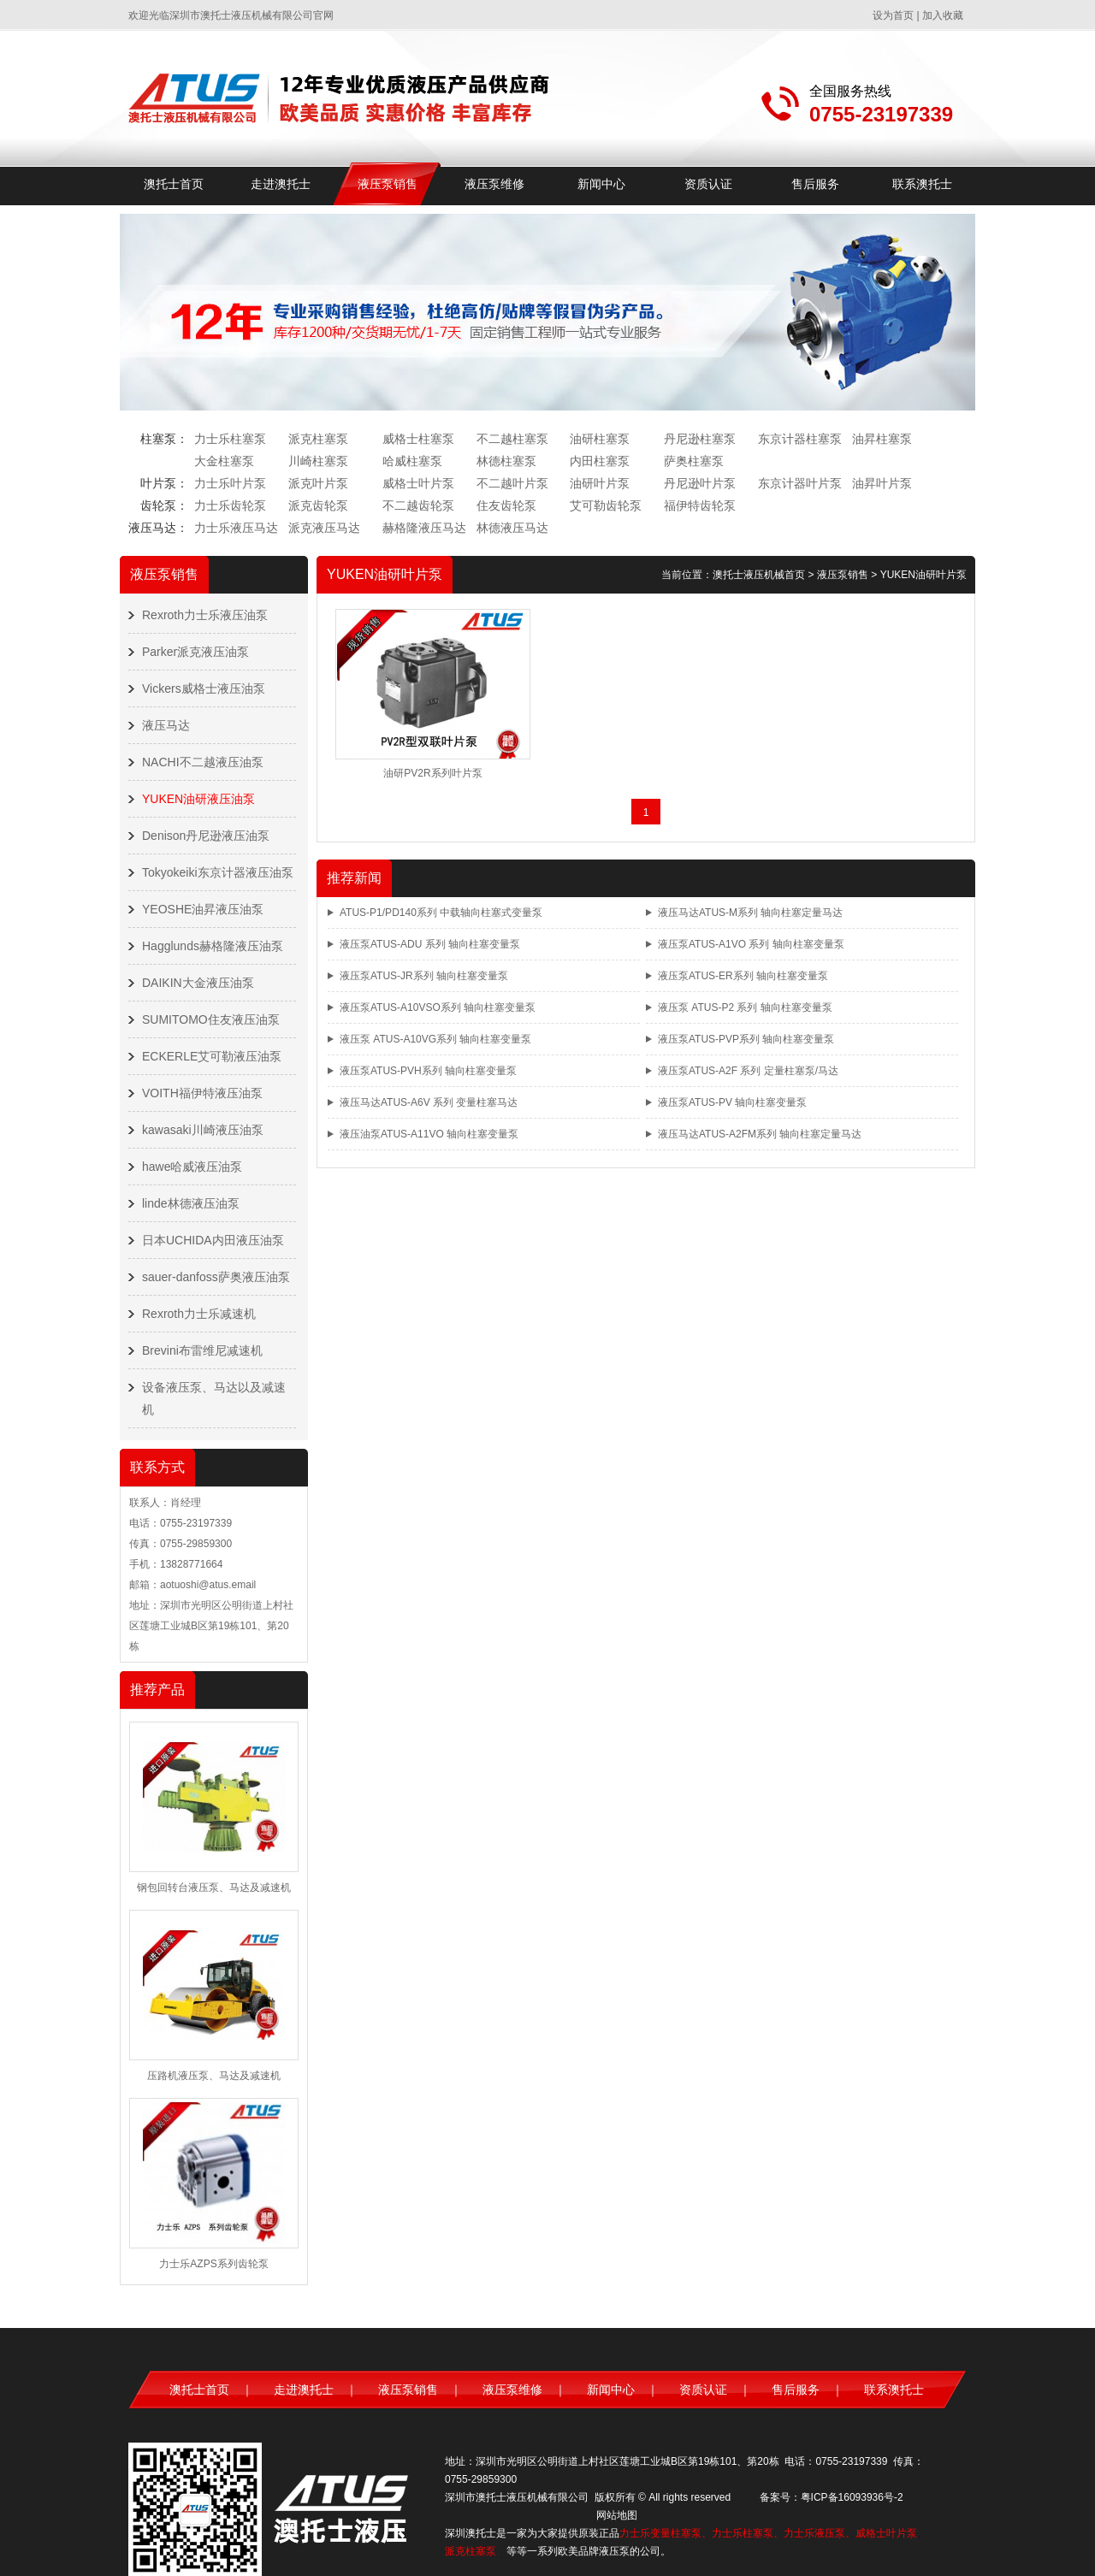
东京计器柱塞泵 (800, 439)
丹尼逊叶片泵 (700, 483)
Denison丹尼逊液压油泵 (205, 835)
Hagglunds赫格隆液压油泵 (212, 946)
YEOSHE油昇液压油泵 (202, 909)
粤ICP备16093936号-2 (852, 2497)
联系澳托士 (922, 184)
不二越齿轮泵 (418, 505)
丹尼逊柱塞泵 (700, 439)
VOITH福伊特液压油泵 (202, 1093)
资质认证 (708, 184)
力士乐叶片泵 (230, 483)
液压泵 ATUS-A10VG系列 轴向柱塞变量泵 (435, 1039)
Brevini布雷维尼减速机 (202, 1350)
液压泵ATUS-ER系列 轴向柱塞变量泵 (743, 976)
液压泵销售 (387, 184)
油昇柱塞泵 (882, 439)
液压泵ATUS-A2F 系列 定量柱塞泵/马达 (748, 1071)
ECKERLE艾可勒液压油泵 (211, 1056)
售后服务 (815, 184)
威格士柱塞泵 (418, 439)
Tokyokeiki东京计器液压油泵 (217, 872)
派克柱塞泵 (318, 439)
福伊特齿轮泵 (700, 505)
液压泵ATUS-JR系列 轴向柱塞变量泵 (424, 976)
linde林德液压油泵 (191, 1203)
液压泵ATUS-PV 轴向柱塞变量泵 (732, 1102)
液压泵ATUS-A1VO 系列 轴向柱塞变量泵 (751, 944)
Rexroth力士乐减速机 (199, 1313)
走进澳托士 (281, 184)
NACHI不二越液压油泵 (202, 762)
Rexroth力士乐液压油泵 (205, 615)
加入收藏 (942, 15)
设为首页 (893, 15)
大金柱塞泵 (224, 461)
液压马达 (166, 725)
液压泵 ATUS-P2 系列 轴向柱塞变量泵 (745, 1007)
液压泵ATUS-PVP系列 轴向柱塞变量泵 (746, 1039)
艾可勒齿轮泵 (606, 505)
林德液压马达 (512, 528)
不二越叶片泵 (512, 483)
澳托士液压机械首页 (759, 575)
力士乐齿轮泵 (230, 505)
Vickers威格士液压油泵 (203, 688)
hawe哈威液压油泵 (192, 1166)
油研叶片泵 (600, 483)
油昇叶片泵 (882, 483)
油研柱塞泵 (600, 439)
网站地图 (616, 2515)
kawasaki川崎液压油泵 (202, 1130)
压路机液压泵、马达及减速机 (214, 2076)
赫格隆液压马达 (424, 528)
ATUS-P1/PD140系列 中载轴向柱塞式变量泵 (441, 913)
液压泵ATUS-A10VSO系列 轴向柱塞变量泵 (438, 1007)
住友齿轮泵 (506, 505)
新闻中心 (601, 184)
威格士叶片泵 (418, 483)
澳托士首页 (174, 184)
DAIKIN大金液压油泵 (198, 983)
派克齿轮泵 (318, 505)
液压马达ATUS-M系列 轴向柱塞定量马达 (750, 913)
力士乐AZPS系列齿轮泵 (213, 2264)
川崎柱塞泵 (318, 461)
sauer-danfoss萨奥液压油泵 (216, 1277)
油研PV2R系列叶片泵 (432, 773)
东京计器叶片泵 (800, 483)
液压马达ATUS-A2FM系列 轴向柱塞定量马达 (759, 1134)
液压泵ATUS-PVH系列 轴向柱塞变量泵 (428, 1071)
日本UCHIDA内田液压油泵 (213, 1240)
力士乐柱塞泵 (230, 439)
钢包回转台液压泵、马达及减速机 (214, 1888)
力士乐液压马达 (236, 528)
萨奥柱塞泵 (694, 461)
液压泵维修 (494, 184)
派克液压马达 (324, 528)
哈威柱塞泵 (412, 461)
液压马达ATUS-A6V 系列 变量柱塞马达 (429, 1102)
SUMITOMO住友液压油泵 (211, 1019)
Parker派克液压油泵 (195, 652)
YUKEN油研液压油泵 (198, 799)
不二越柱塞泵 (512, 439)
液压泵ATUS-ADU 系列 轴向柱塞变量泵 (430, 944)
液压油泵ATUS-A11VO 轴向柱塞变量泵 (429, 1134)
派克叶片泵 (318, 483)
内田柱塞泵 (600, 461)
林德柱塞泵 (506, 461)
